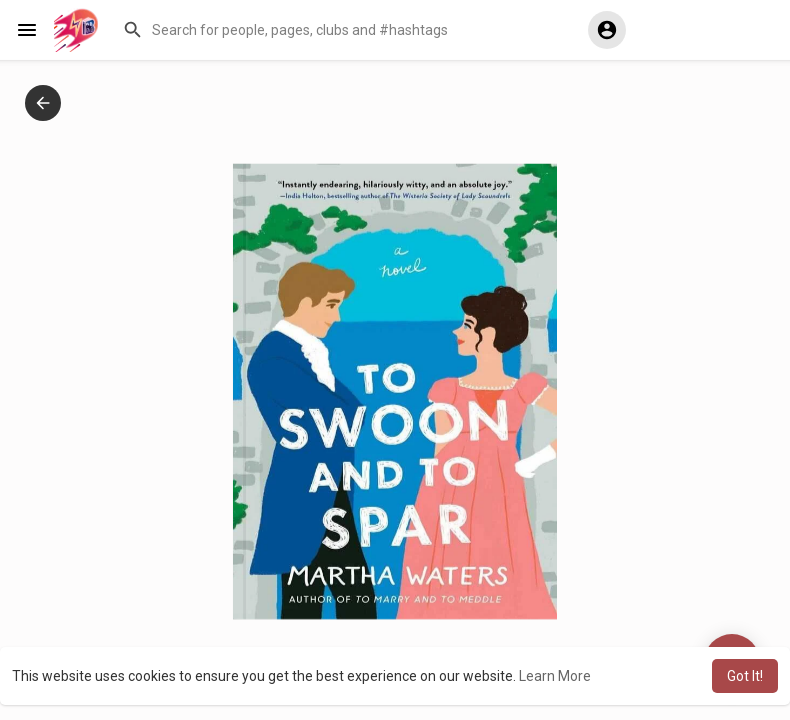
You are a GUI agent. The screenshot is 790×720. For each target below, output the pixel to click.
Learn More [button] (555, 676)
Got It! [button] (745, 676)
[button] (340, 30)
